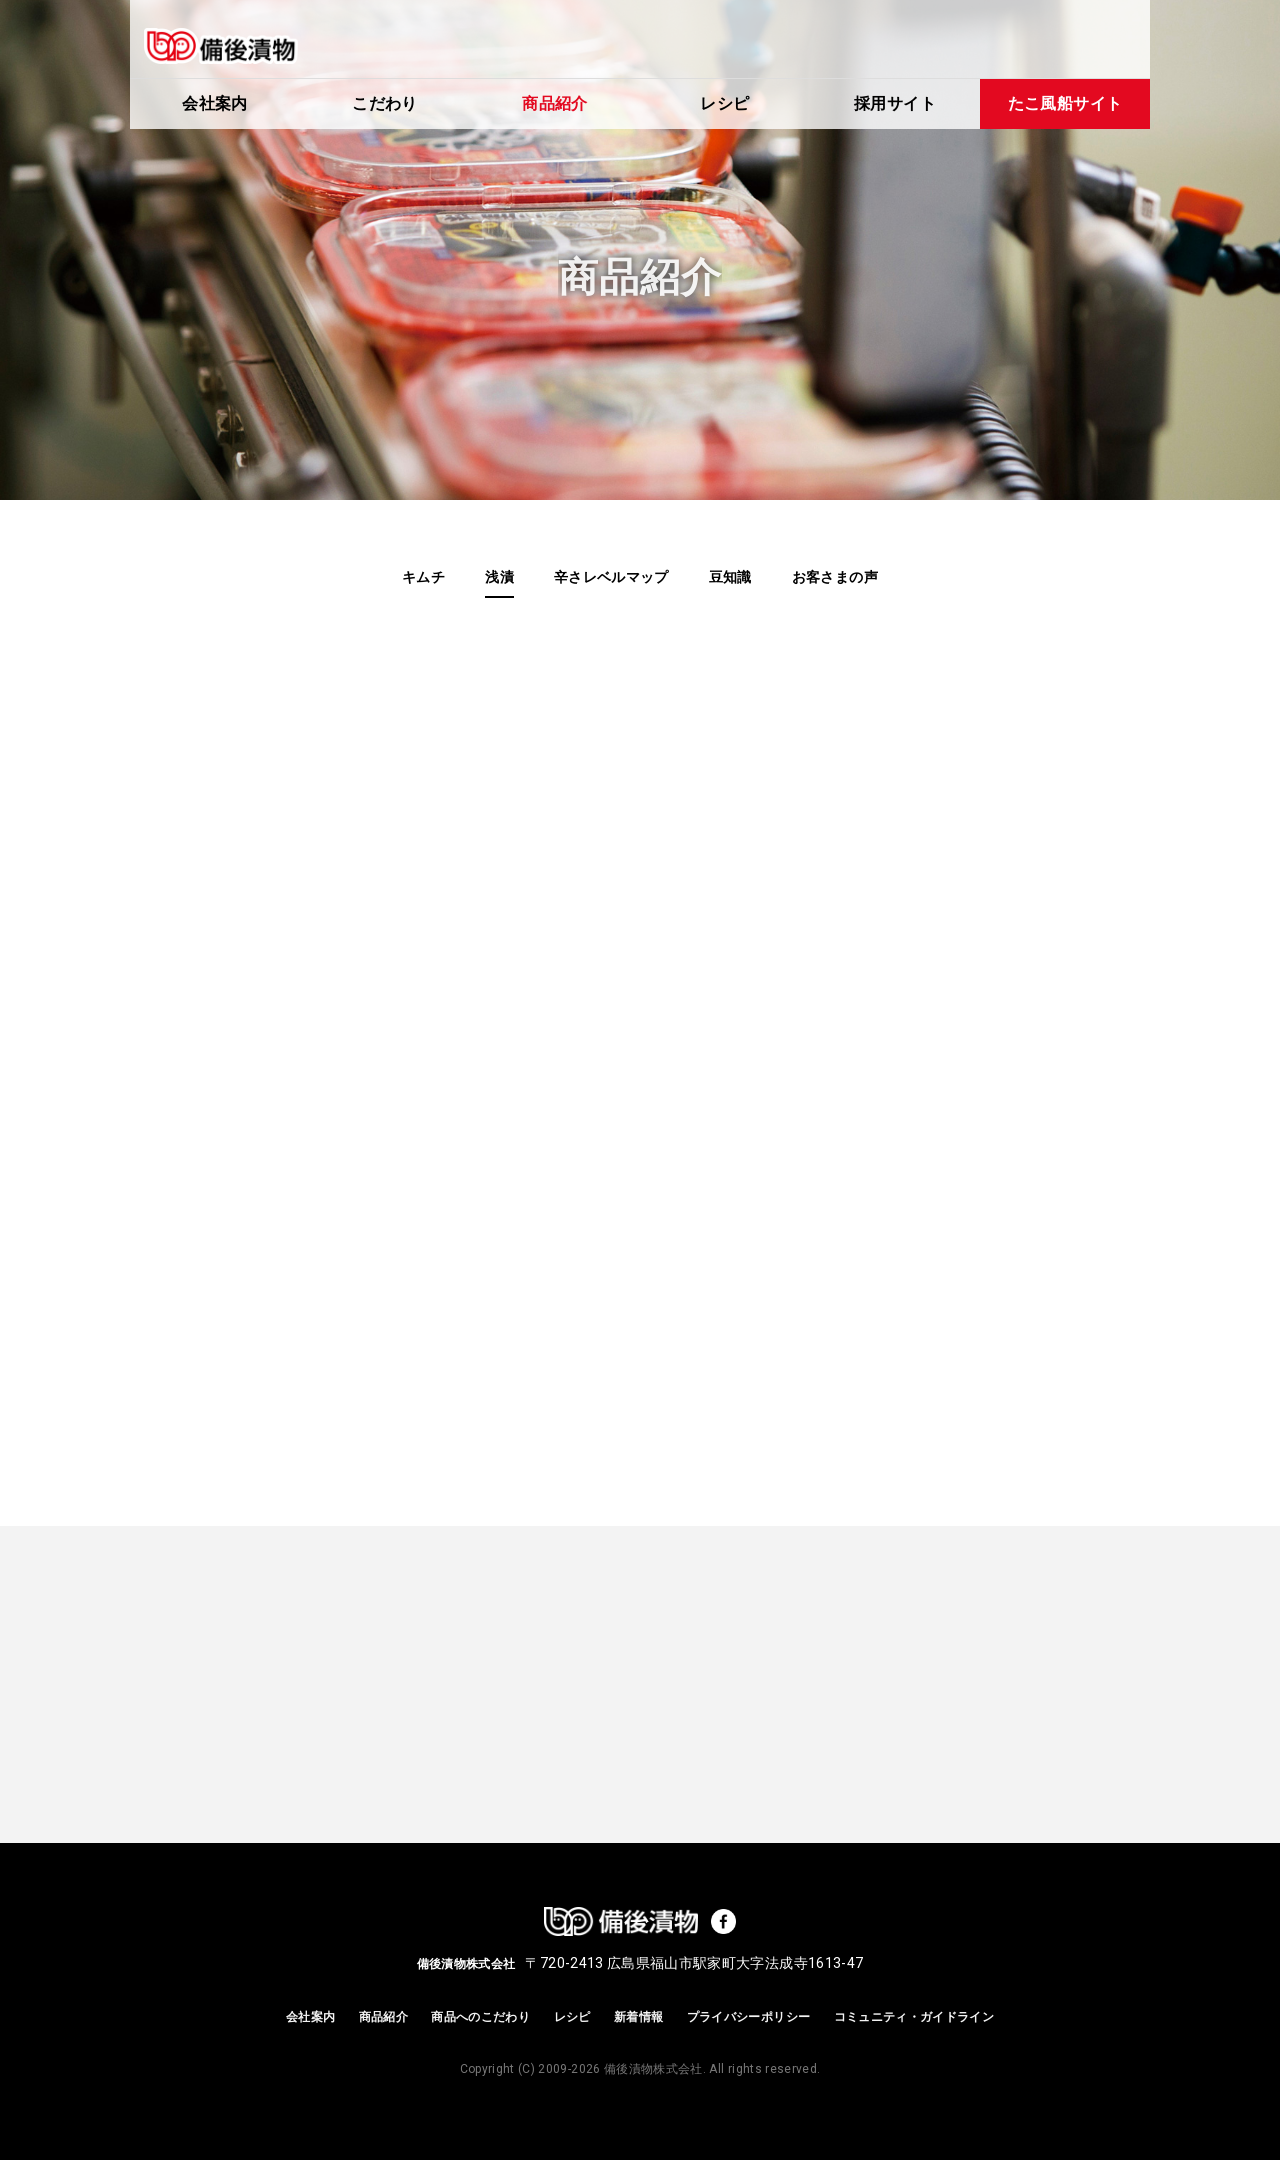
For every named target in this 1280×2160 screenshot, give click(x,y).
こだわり (384, 103)
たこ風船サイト (1065, 103)
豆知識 (730, 577)
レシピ (724, 103)
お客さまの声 (835, 577)
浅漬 (499, 577)
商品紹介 (554, 103)
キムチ (423, 577)
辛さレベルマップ (611, 577)
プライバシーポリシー (749, 2017)
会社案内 (214, 103)
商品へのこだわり (480, 2017)
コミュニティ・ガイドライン (914, 2017)
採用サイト (895, 103)
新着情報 (638, 2017)
